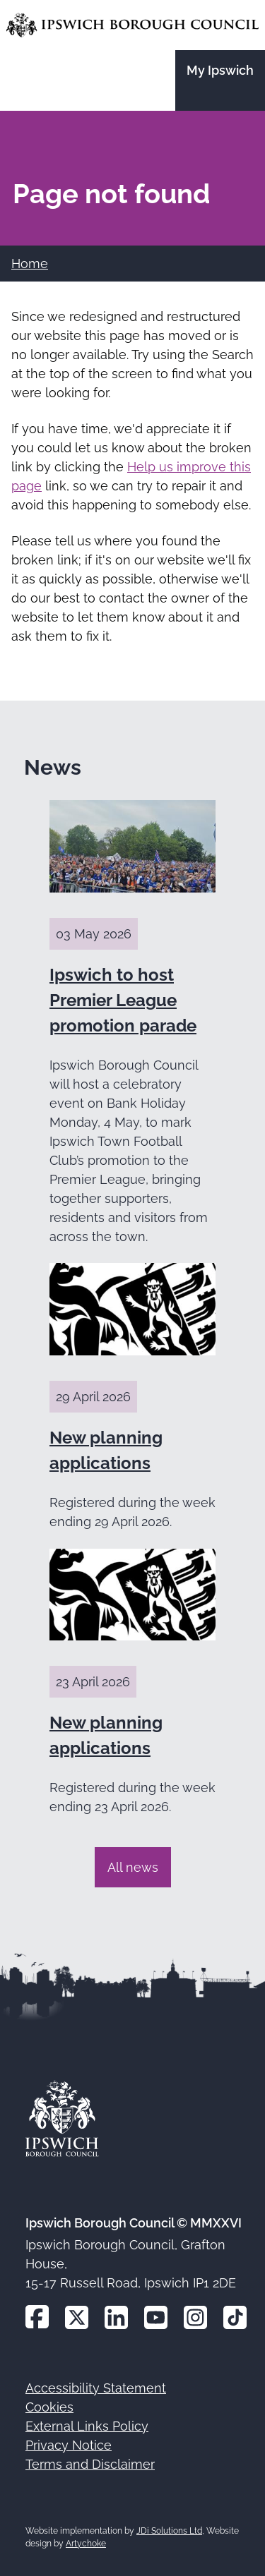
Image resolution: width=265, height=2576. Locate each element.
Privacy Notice (68, 2445)
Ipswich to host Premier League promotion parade (122, 1000)
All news (132, 1867)
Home (29, 263)
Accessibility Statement (95, 2388)
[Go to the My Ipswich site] (220, 80)
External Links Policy (86, 2426)
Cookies (49, 2407)
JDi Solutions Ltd (169, 2531)
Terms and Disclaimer (90, 2464)
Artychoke (86, 2543)
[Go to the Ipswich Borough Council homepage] (132, 25)
